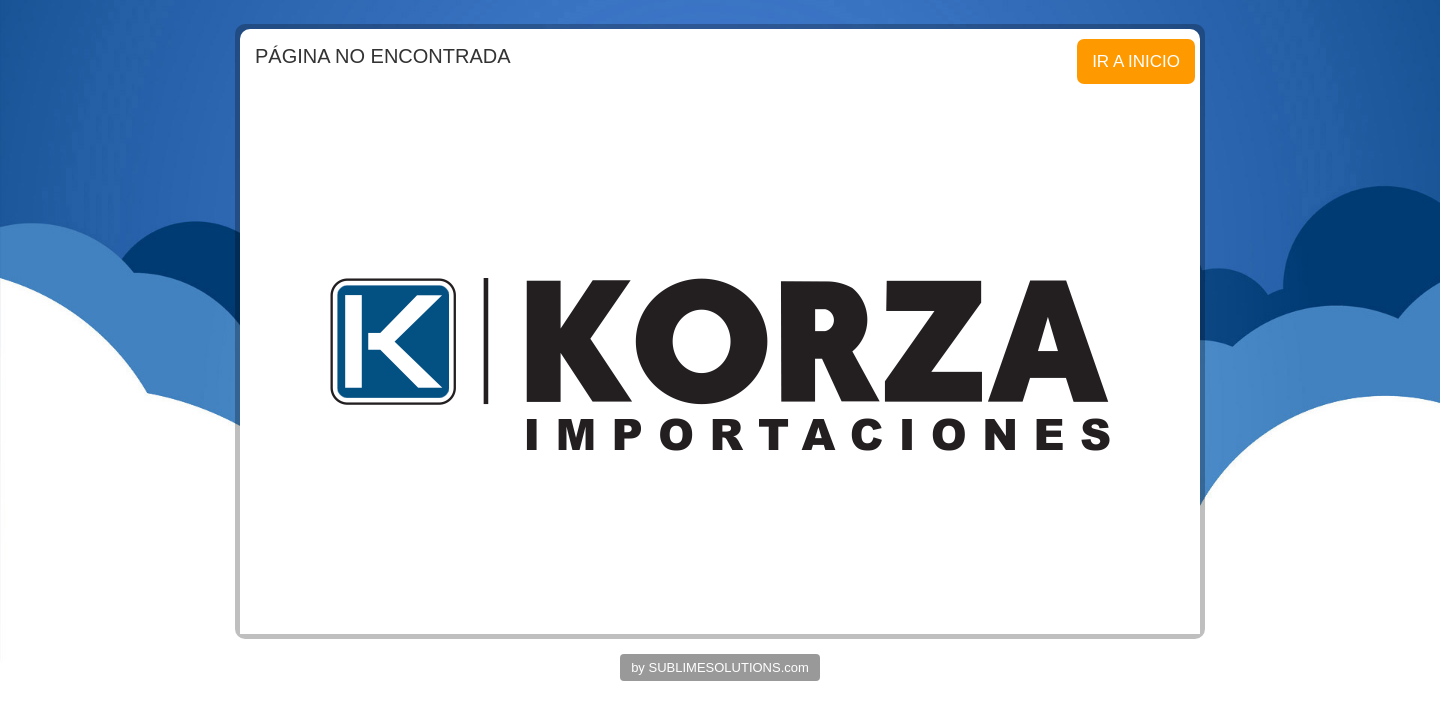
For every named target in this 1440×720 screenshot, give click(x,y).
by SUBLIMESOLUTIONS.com (720, 667)
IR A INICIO (1136, 61)
